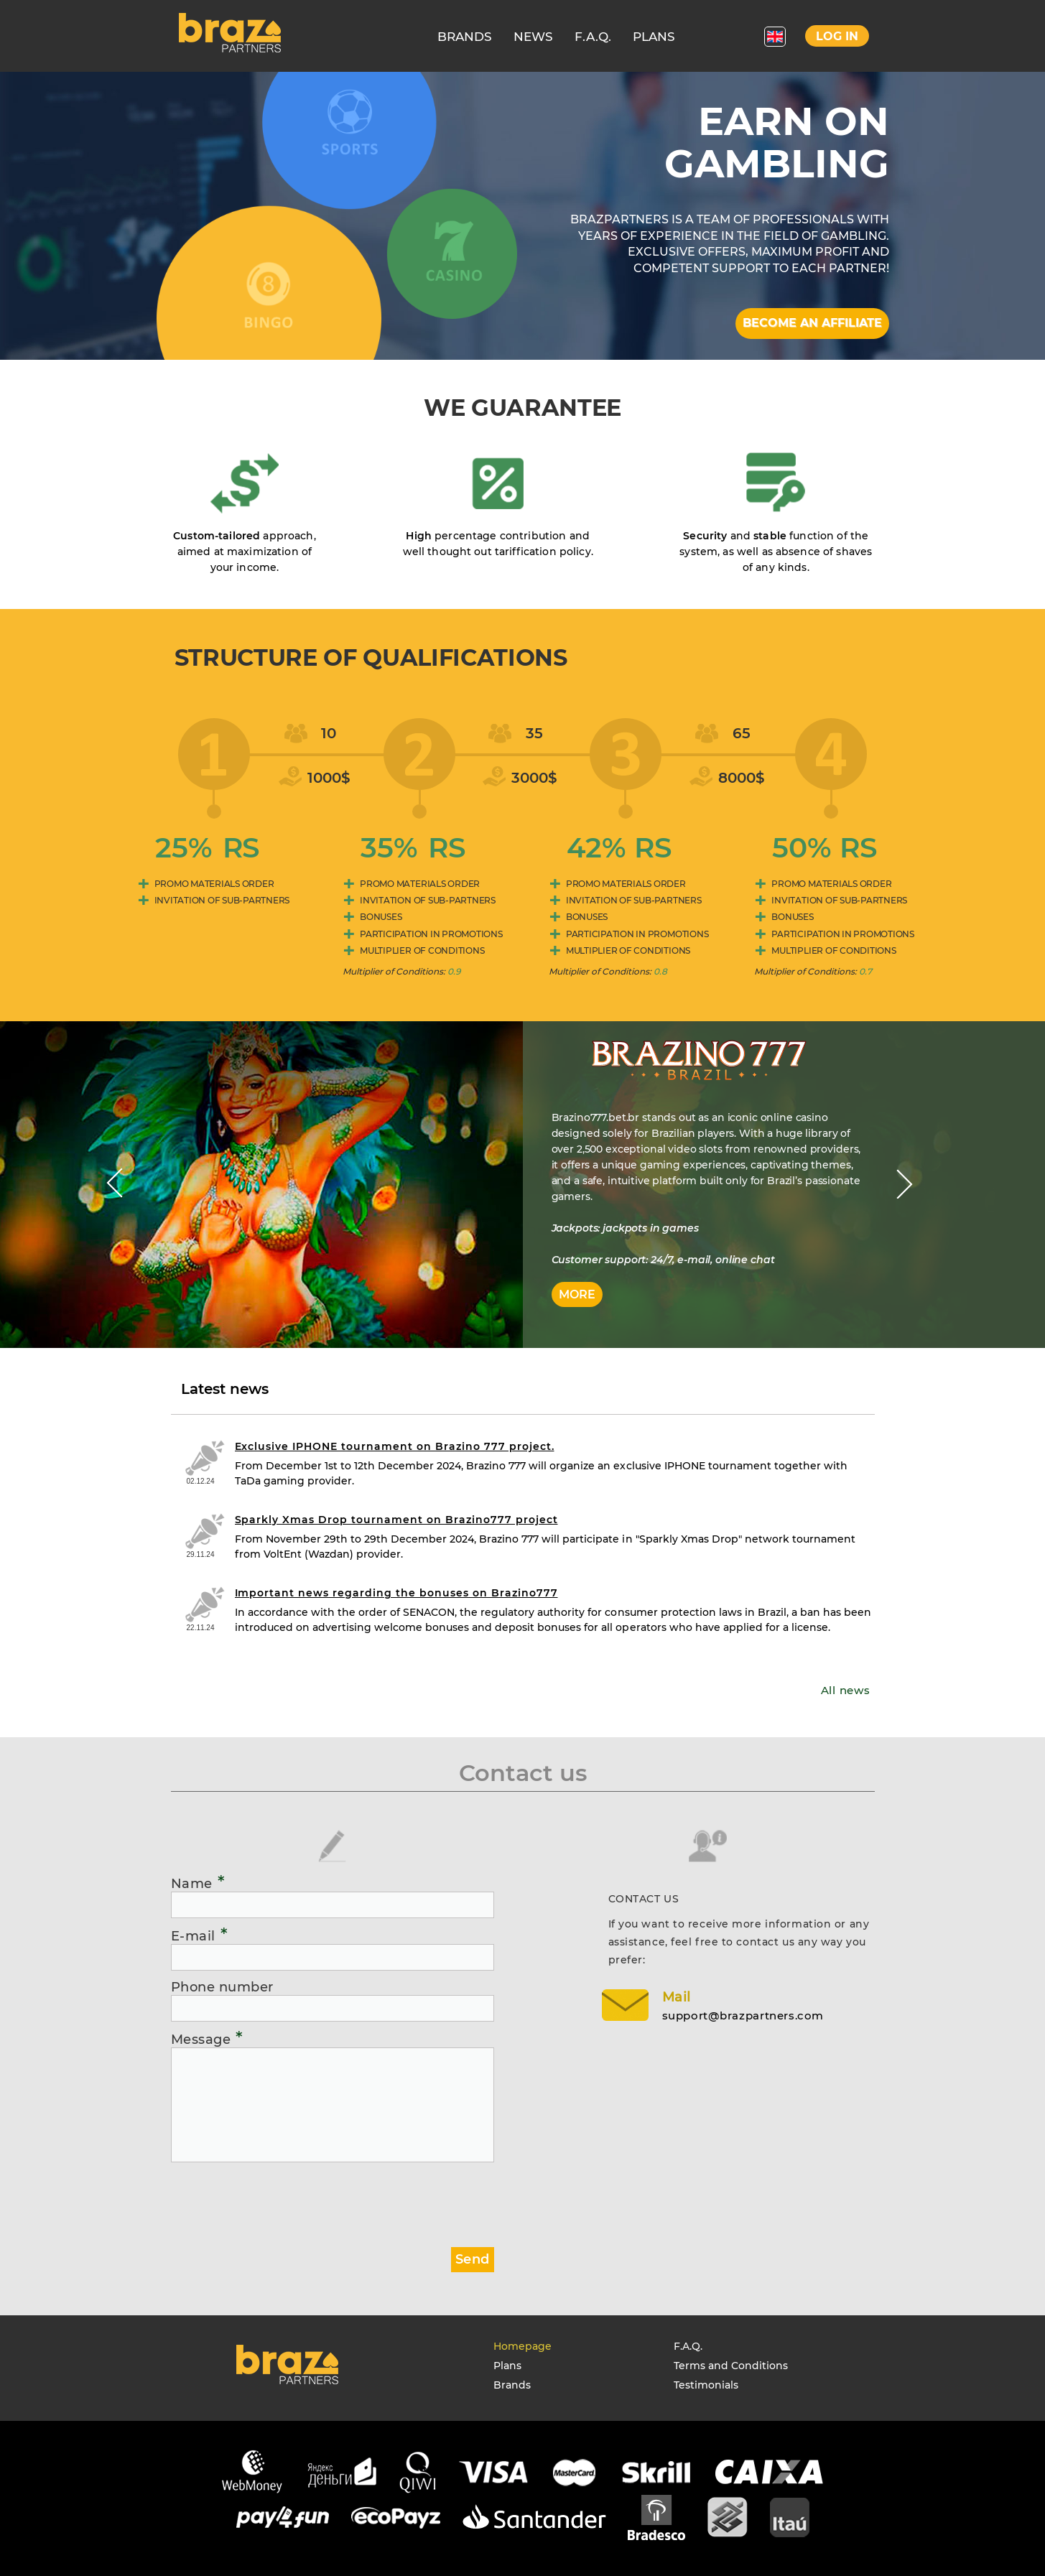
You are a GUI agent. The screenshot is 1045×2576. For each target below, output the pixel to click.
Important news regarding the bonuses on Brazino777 (396, 1592)
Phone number (222, 1987)
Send (472, 2259)
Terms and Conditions (731, 2365)
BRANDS (464, 36)
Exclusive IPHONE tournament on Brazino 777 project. (394, 1446)
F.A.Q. (593, 36)
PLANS (654, 36)
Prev (114, 1183)
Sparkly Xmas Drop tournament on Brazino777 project (396, 1519)
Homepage (522, 2346)
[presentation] (280, 2199)
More (577, 1294)
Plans (507, 2365)
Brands (512, 2385)
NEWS (533, 36)
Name (198, 1883)
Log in (837, 36)
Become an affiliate (812, 323)
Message (207, 2038)
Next (904, 1183)
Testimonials (706, 2385)
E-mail (199, 1935)
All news (845, 1690)
